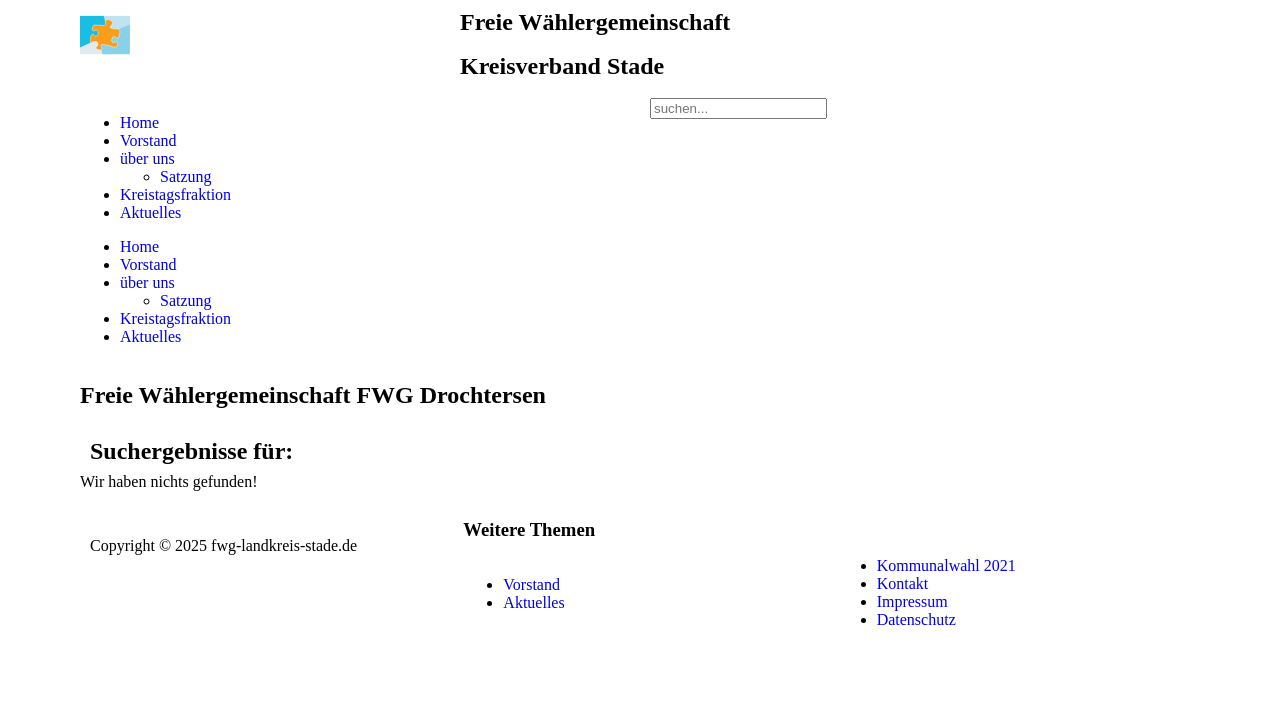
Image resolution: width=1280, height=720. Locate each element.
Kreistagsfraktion (175, 194)
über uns (147, 158)
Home (139, 122)
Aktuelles (150, 212)
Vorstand (148, 140)
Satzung (186, 176)
